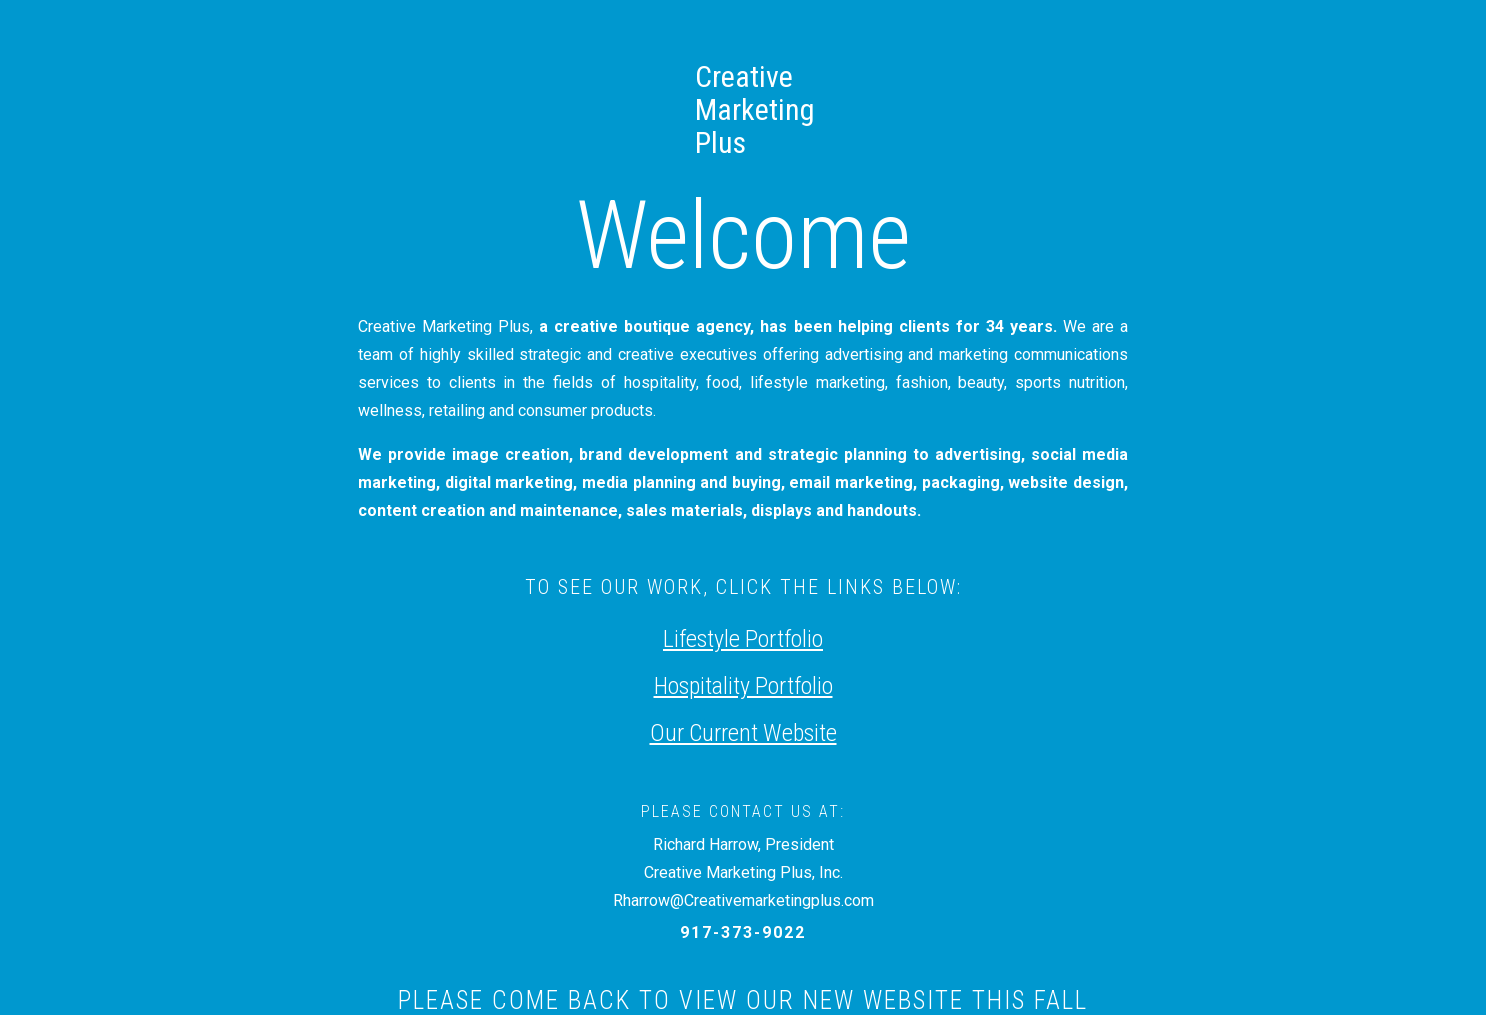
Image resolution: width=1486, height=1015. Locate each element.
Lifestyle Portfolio (743, 639)
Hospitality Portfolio (743, 686)
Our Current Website (743, 733)
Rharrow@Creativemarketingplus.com (743, 900)
